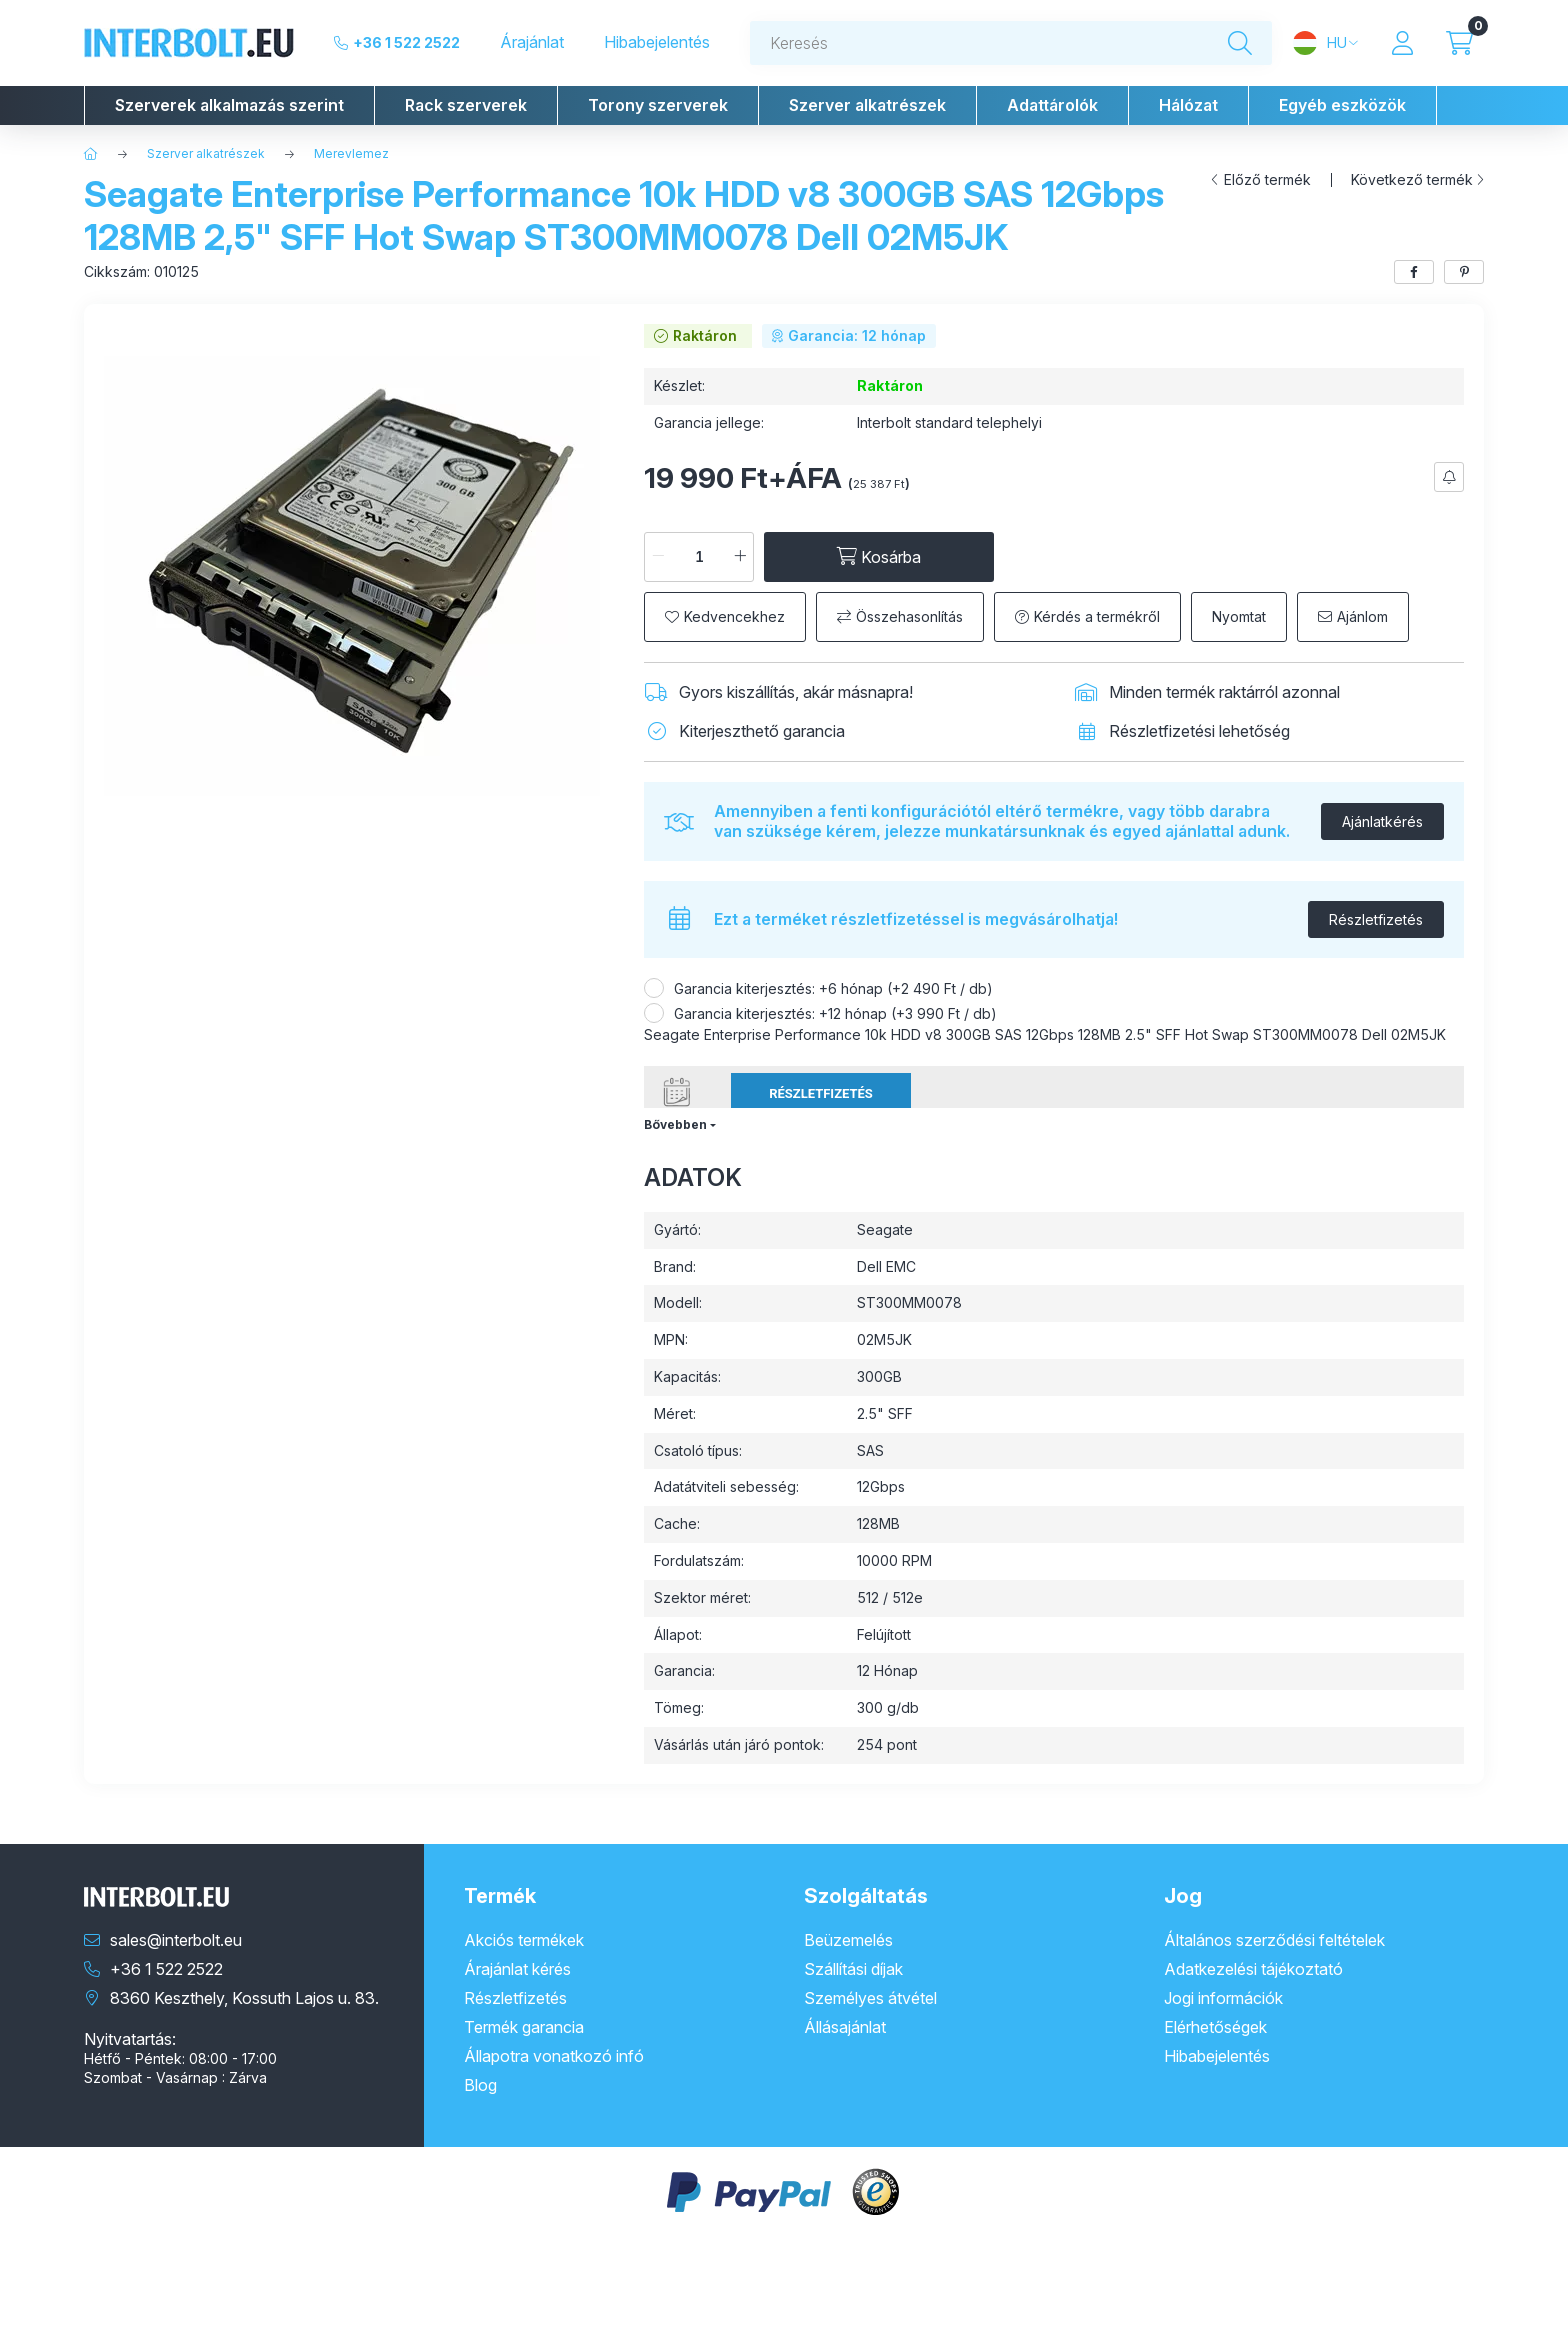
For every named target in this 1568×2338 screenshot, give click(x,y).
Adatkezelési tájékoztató (1253, 1969)
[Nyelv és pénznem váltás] (1325, 43)
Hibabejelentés (657, 42)
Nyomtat (1239, 616)
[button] (229, 105)
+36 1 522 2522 (406, 42)
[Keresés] (1240, 43)
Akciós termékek (524, 1940)
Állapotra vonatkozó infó (554, 2056)
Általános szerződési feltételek (1274, 1940)
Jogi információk (1223, 1998)
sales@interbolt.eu (176, 1940)
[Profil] (1402, 43)
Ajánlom (1362, 616)
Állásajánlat (845, 2027)
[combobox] (1011, 43)
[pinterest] (1464, 272)
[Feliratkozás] (1449, 477)
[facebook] (1414, 272)
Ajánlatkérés (1382, 821)
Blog (480, 2085)
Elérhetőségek (1215, 2027)
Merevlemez (351, 153)
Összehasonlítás (909, 616)
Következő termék (1412, 180)
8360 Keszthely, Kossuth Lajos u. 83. (244, 1998)
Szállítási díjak (853, 1969)
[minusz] (658, 557)
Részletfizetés (1376, 919)
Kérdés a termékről (1097, 616)
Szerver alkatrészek (206, 153)
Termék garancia (524, 2027)
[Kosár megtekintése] (1459, 43)
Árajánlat (532, 42)
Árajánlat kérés (517, 1969)
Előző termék (1267, 180)
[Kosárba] (879, 557)
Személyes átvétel (870, 1998)
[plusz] (740, 557)
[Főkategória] (91, 154)
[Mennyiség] (699, 557)
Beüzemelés (848, 1940)
